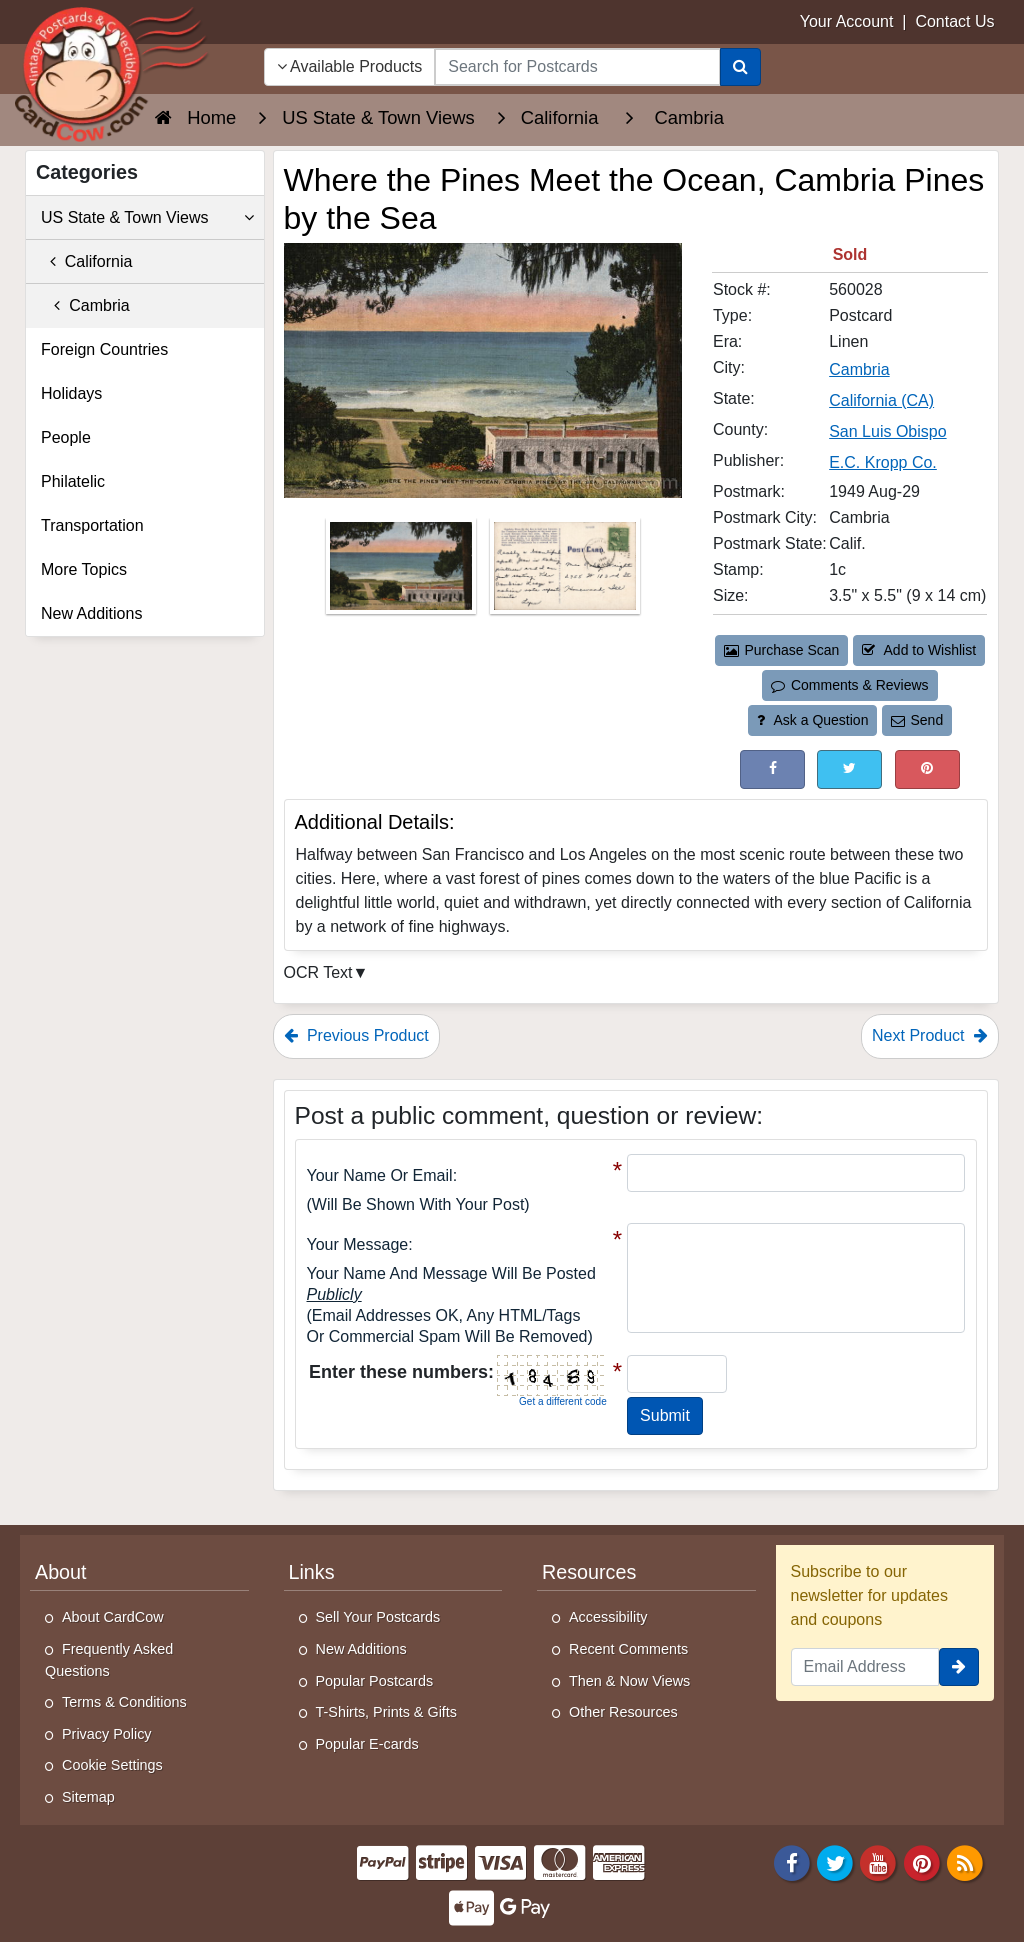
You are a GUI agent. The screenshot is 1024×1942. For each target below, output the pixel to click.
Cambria (85, 305)
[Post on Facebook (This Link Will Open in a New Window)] (772, 769)
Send (917, 720)
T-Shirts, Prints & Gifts (387, 1712)
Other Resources (623, 1712)
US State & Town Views (147, 218)
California (86, 261)
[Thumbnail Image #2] (565, 572)
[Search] (740, 67)
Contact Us (954, 21)
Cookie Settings (112, 1765)
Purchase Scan (782, 650)
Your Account (847, 21)
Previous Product (356, 1035)
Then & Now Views (629, 1681)
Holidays (71, 393)
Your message (358, 1244)
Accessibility (608, 1617)
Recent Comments (628, 1649)
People (66, 437)
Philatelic (73, 481)
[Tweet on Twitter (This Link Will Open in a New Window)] (849, 769)
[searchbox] (577, 67)
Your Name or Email (380, 1175)
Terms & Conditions (124, 1702)
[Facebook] (792, 1861)
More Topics (84, 569)
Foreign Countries (104, 349)
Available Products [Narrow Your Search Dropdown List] (350, 66)
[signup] (959, 1667)
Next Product (930, 1035)
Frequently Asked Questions (109, 1660)
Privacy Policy (107, 1734)
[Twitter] (835, 1861)
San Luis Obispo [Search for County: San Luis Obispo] (887, 431)
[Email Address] (865, 1667)
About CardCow (113, 1617)
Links (312, 1572)
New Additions (91, 613)
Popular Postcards (375, 1681)
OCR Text (318, 972)
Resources (589, 1572)
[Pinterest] (922, 1861)
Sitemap (88, 1797)
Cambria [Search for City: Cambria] (859, 369)
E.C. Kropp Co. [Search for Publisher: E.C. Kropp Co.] (883, 462)
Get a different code (563, 1401)
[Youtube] (879, 1861)
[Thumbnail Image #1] (403, 572)
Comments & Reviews (849, 685)
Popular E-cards (367, 1744)
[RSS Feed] (965, 1861)
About (61, 1572)
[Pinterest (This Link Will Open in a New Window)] (927, 769)
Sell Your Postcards (378, 1617)
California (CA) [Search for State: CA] (881, 400)
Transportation (92, 525)
